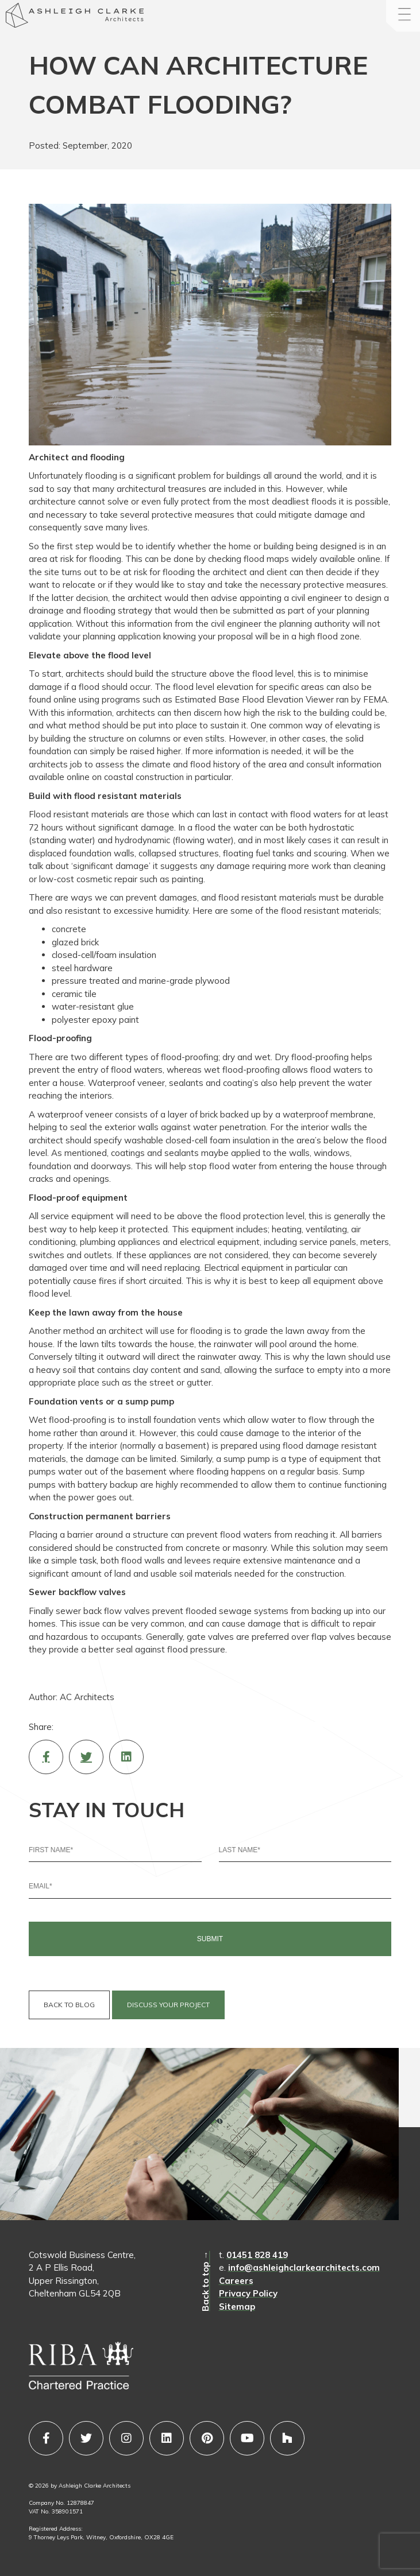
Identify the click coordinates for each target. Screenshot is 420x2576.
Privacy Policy (248, 2293)
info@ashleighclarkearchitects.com (304, 2267)
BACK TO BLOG (69, 2004)
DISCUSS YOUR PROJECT (168, 2004)
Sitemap (237, 2306)
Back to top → (205, 2281)
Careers (236, 2280)
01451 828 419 (257, 2254)
